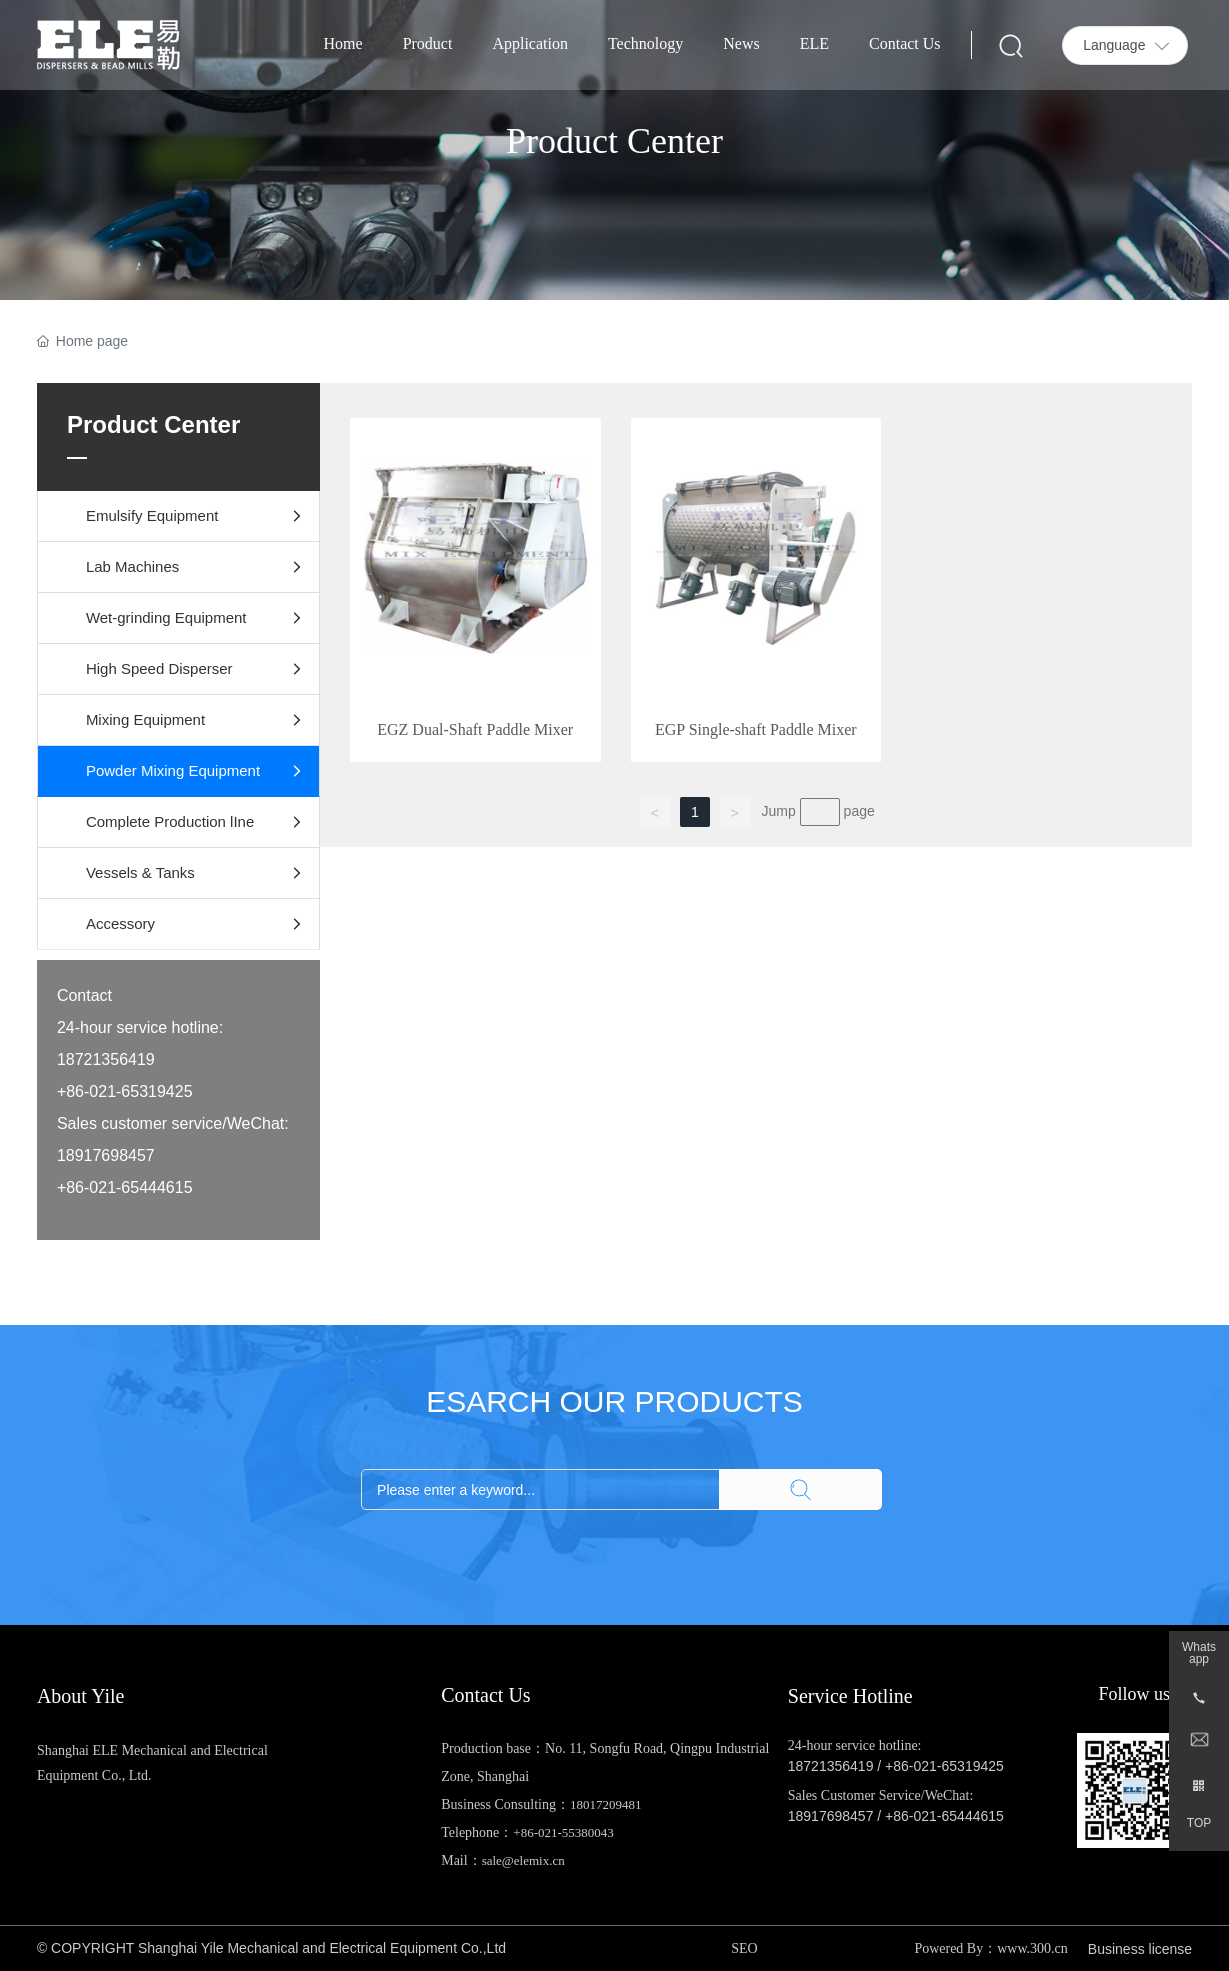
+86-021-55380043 (563, 1832)
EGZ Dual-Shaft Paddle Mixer (475, 729)
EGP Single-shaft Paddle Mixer (756, 729)
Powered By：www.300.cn (990, 1948)
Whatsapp (1199, 1653)
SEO (744, 1948)
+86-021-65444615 (944, 1816)
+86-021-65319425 (944, 1766)
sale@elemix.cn (523, 1860)
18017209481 (606, 1804)
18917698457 (831, 1816)
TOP (1199, 1823)
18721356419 (831, 1766)
